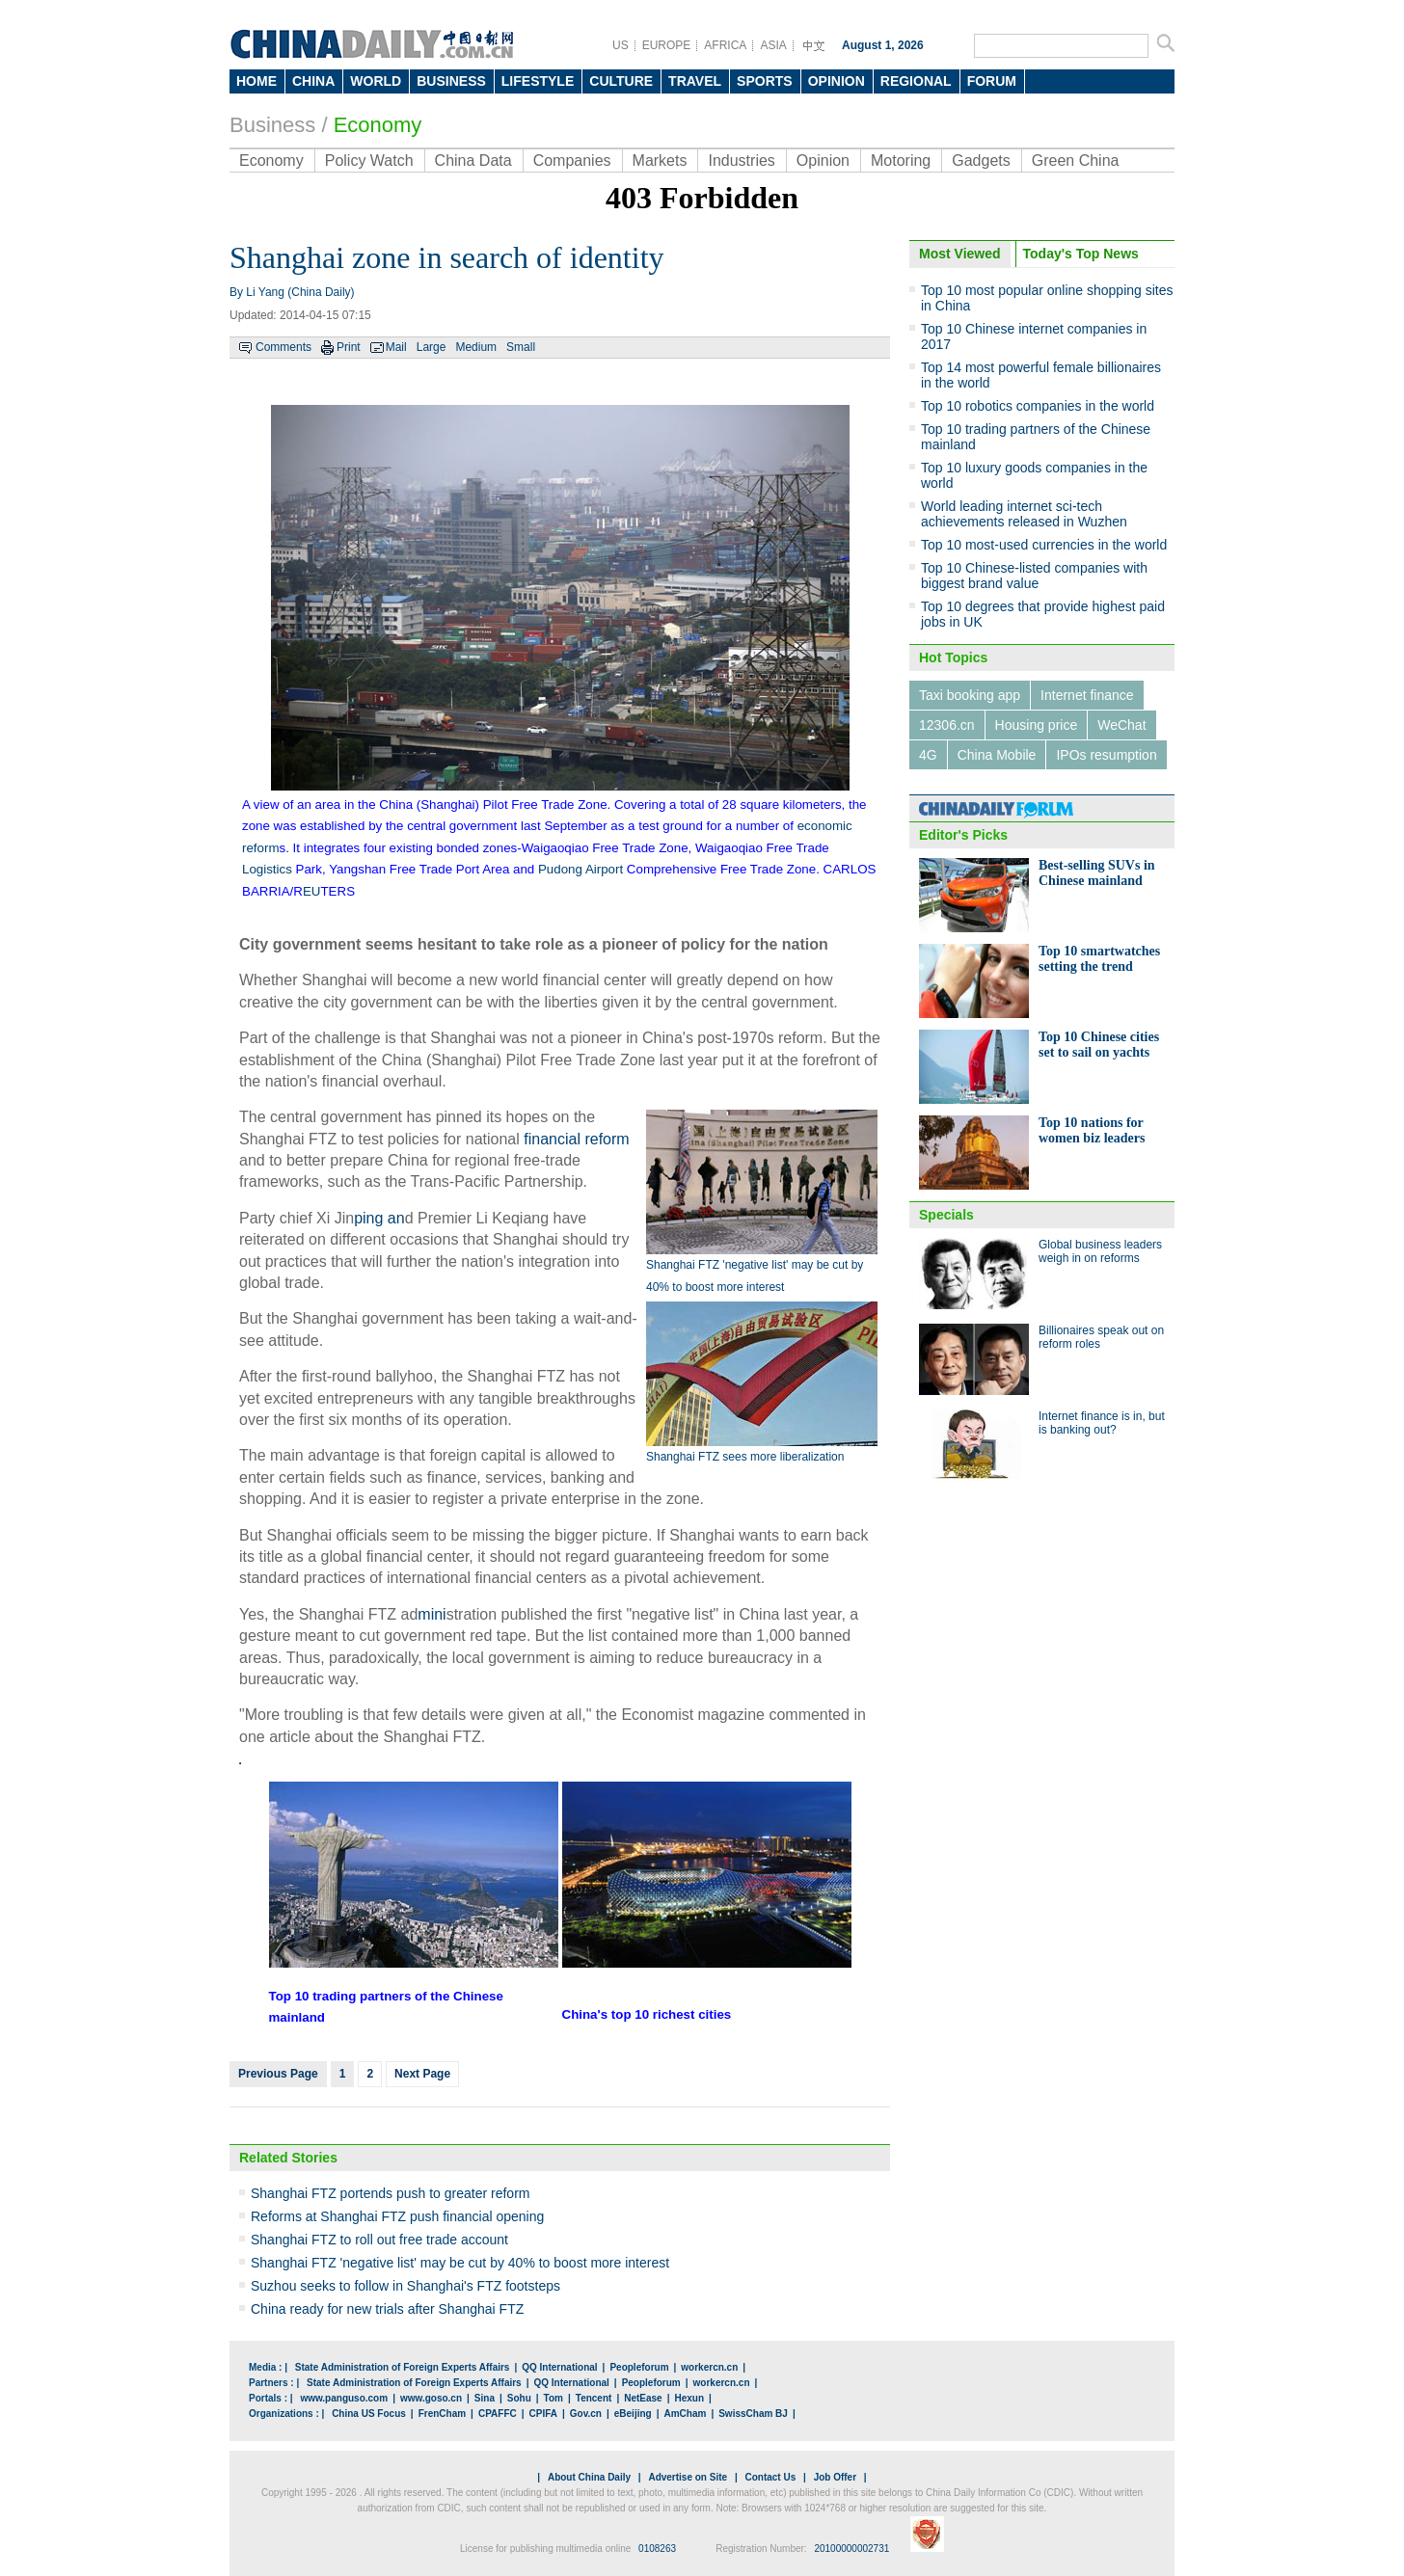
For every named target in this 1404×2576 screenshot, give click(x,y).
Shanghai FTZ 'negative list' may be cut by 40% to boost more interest (460, 2262)
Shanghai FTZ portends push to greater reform (390, 2193)
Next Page (422, 2073)
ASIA (773, 45)
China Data (473, 160)
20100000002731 (851, 2548)
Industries (741, 160)
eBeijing (633, 2413)
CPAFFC (497, 2413)
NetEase (643, 2398)
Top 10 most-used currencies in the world (1044, 544)
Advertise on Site (687, 2477)
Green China (1076, 160)
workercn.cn (709, 2367)
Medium (476, 347)
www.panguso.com (344, 2398)
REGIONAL (916, 81)
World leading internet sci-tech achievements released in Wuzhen (1024, 513)
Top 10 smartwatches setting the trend (1099, 959)
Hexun (689, 2398)
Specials (946, 1214)
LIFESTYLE (537, 81)
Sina (484, 2398)
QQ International (559, 2367)
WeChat (1121, 725)
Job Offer (835, 2477)
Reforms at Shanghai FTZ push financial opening (397, 2216)
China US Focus (369, 2413)
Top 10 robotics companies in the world (1037, 406)
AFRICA (725, 45)
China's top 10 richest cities (647, 2014)
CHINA (313, 81)
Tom (553, 2398)
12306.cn (947, 725)
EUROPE (666, 45)
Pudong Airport (580, 869)
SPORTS (765, 81)
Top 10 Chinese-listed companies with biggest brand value (1034, 575)
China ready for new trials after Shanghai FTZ (387, 2309)
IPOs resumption (1106, 755)
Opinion (823, 160)
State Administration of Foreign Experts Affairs (402, 2367)
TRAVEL (694, 81)
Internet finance (1087, 695)
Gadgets (981, 160)
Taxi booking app (969, 695)
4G (928, 755)
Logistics (267, 869)
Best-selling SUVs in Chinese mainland (1097, 873)
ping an (379, 1218)
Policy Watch (369, 160)
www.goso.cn (431, 2398)
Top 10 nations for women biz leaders (1092, 1130)
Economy (271, 160)
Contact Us (770, 2477)
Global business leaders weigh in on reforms (1100, 1251)
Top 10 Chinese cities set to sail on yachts (1099, 1045)
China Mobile (997, 755)
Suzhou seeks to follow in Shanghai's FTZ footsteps (405, 2286)
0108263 (657, 2548)
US (620, 45)
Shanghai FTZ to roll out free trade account (379, 2239)
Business (272, 125)
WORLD (375, 81)
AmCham (684, 2413)
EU (312, 891)
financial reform (576, 1139)
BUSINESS (451, 81)
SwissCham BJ (753, 2413)
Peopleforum (638, 2367)
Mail (396, 347)
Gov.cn (586, 2413)
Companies (572, 160)
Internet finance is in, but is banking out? (1102, 1422)
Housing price (1036, 725)
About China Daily (589, 2477)
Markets (660, 160)
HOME (256, 81)
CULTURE (621, 81)
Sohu (519, 2398)
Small (520, 347)
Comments (283, 347)
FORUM (991, 81)
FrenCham (442, 2413)
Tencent (594, 2398)
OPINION (836, 81)
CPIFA (543, 2413)
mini (432, 1614)
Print (349, 347)
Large (431, 347)
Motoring (901, 160)
